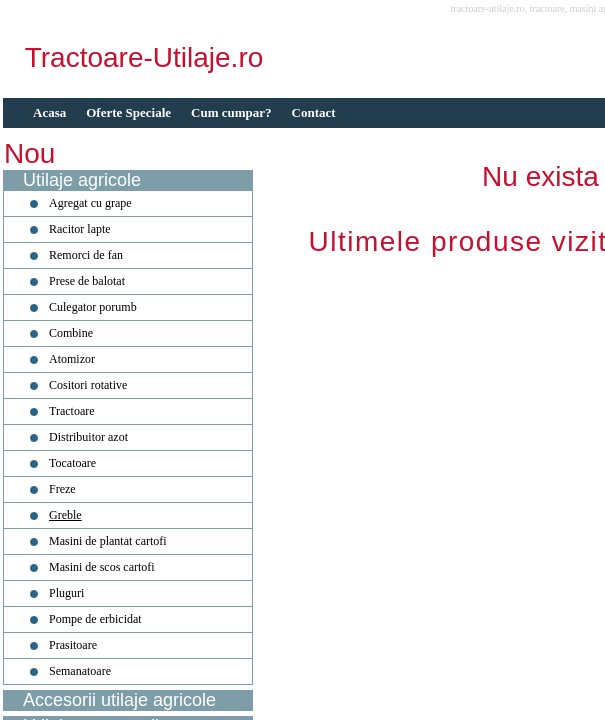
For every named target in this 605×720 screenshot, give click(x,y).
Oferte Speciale (128, 112)
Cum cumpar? (231, 112)
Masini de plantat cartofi (108, 541)
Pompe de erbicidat (95, 619)
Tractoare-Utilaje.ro (144, 57)
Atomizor (72, 359)
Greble (65, 515)
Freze (62, 489)
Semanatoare (80, 671)
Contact (314, 112)
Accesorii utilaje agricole (119, 700)
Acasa (49, 112)
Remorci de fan (86, 255)
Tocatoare (72, 463)
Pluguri (66, 593)
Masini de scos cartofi (102, 567)
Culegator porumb (93, 307)
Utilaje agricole (82, 180)
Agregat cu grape (90, 203)
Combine (71, 333)
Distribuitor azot (88, 437)
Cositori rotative (88, 385)
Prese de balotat (87, 281)
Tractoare (72, 411)
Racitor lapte (80, 229)
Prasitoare (73, 645)
